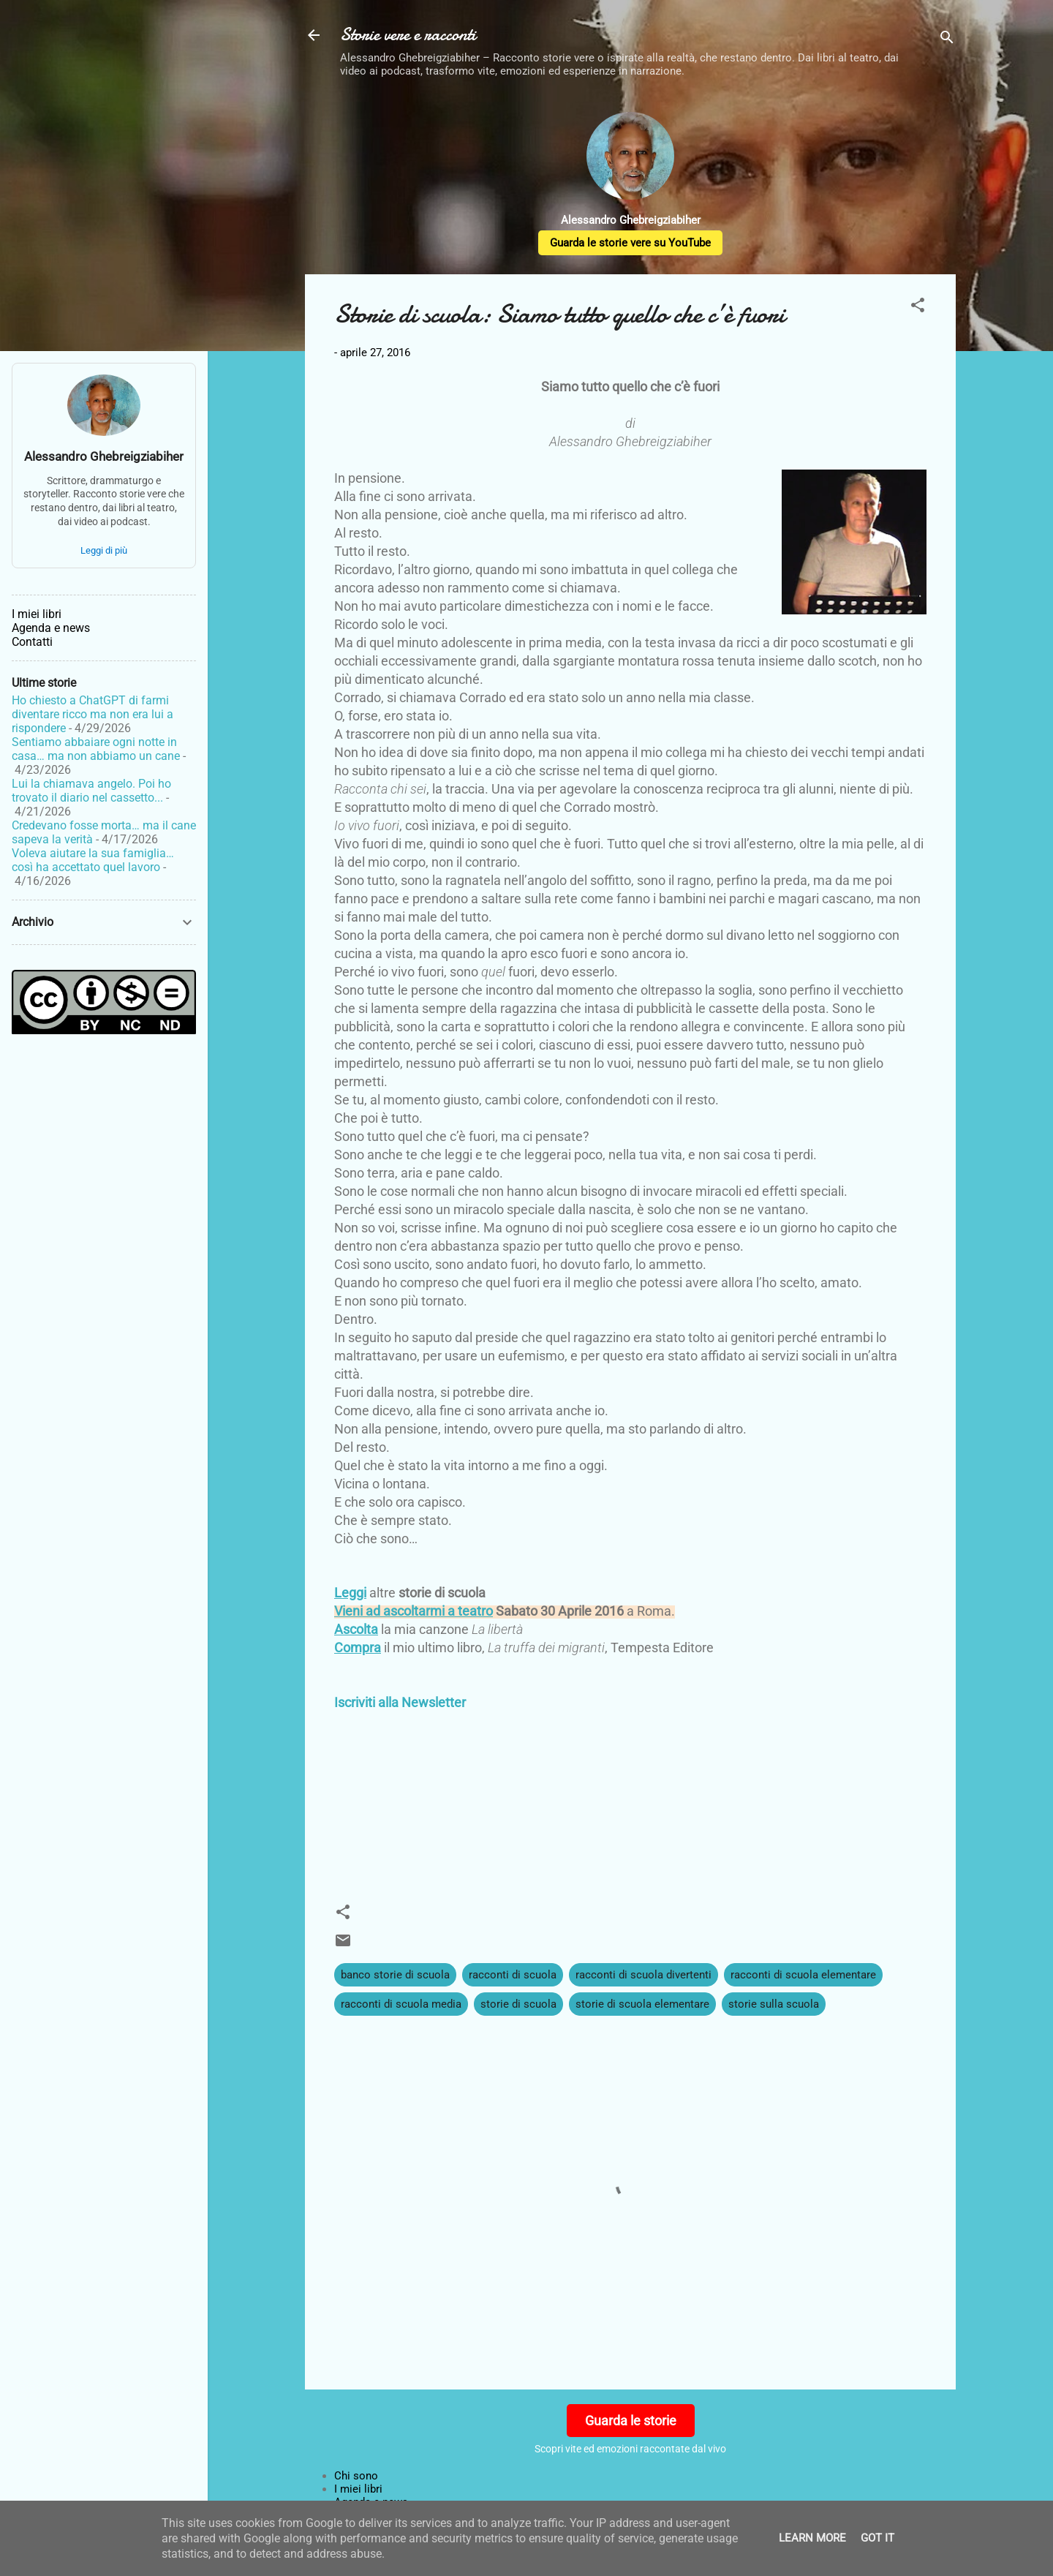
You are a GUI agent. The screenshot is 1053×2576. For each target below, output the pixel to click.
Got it (877, 2538)
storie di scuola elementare (642, 2004)
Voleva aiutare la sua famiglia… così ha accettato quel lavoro (93, 860)
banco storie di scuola (395, 1974)
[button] (917, 307)
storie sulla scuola (773, 2004)
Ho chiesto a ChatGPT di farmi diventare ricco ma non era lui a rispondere (92, 714)
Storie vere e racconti (408, 35)
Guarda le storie (630, 2420)
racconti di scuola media (401, 2004)
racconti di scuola (512, 1974)
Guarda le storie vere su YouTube (630, 242)
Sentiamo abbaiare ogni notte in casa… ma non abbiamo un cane (96, 749)
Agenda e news (51, 628)
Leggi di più (103, 550)
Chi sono (356, 2475)
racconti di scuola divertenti (643, 1974)
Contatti (32, 642)
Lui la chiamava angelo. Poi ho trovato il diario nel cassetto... (91, 791)
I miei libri (358, 2489)
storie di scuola (518, 2004)
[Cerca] (947, 40)
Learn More (812, 2538)
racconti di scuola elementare (803, 1974)
